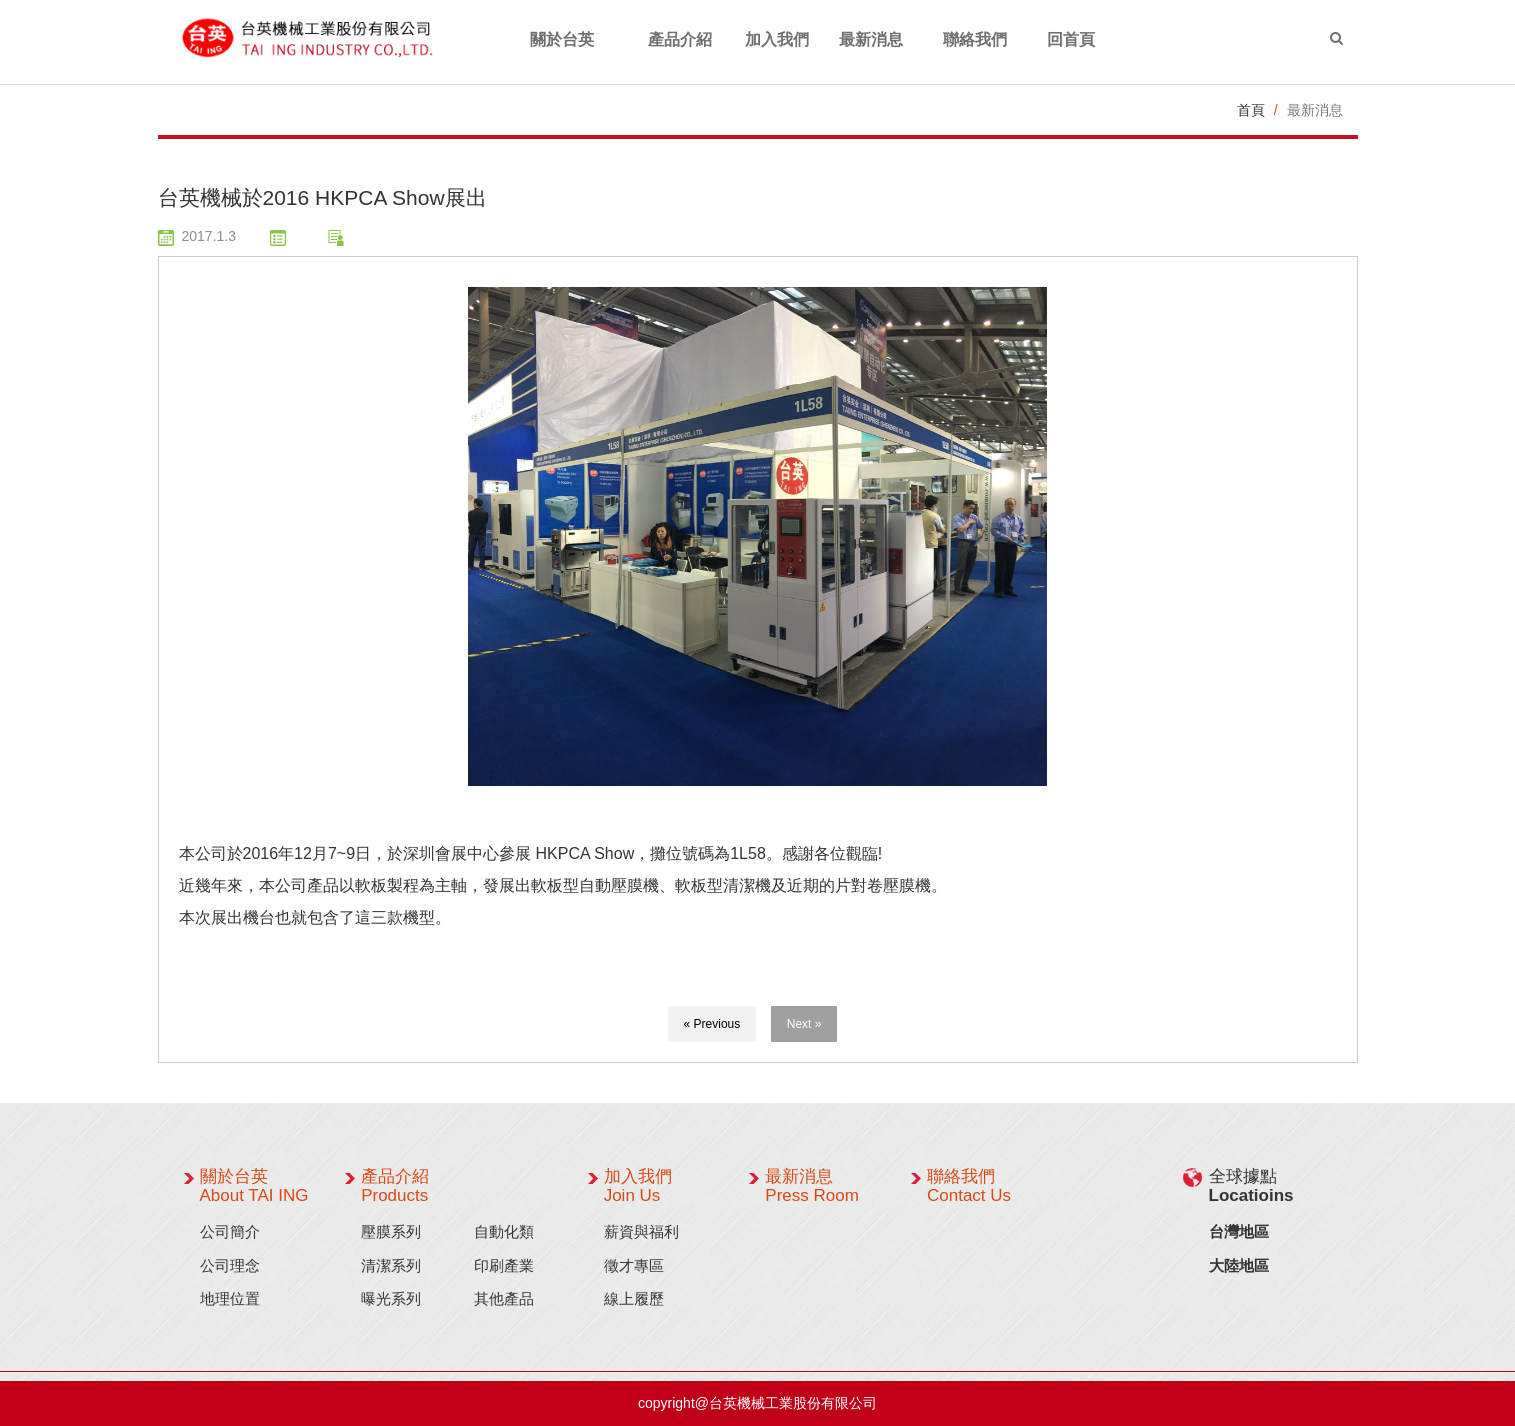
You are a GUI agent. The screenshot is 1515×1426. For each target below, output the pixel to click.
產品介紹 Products (395, 1186)
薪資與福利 (641, 1231)
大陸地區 (1239, 1265)
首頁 (1251, 110)
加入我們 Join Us (638, 1186)
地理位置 (230, 1298)
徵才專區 (634, 1265)
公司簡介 (230, 1231)
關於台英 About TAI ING (254, 1186)
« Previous (712, 1024)
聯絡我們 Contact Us (969, 1186)
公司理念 (230, 1265)
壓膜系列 (391, 1231)
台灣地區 (1239, 1231)
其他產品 (504, 1298)
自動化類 (504, 1231)
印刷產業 (504, 1265)
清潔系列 (391, 1265)
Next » (804, 1024)
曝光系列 (391, 1298)
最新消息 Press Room (812, 1186)
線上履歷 (634, 1298)
